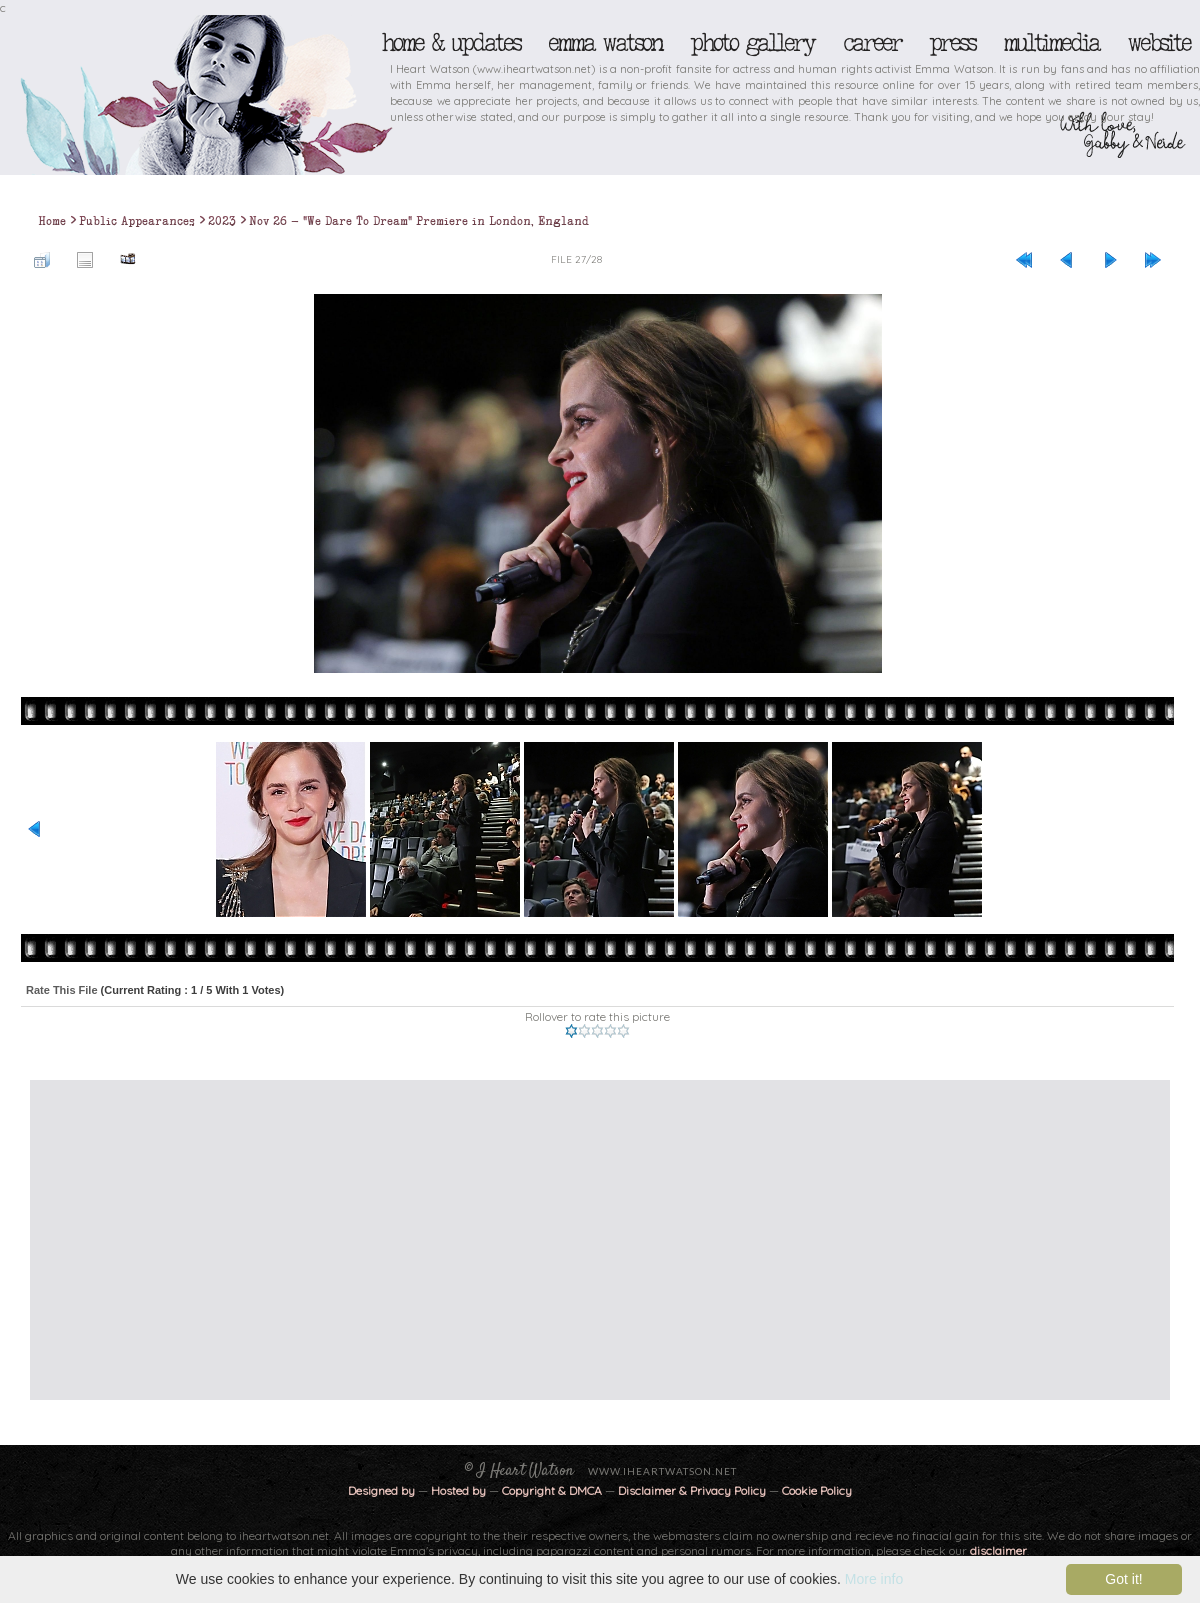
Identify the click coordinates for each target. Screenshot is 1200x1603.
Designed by (381, 1490)
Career (871, 43)
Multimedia (1051, 43)
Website (1158, 43)
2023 (222, 221)
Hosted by (458, 1490)
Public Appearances (137, 221)
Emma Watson (605, 43)
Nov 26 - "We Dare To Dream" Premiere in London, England (419, 221)
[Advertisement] (409, 1240)
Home (52, 221)
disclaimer (998, 1550)
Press (952, 43)
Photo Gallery (752, 43)
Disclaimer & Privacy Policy (693, 1490)
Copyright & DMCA (552, 1490)
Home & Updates (450, 43)
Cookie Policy (817, 1490)
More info (874, 1579)
